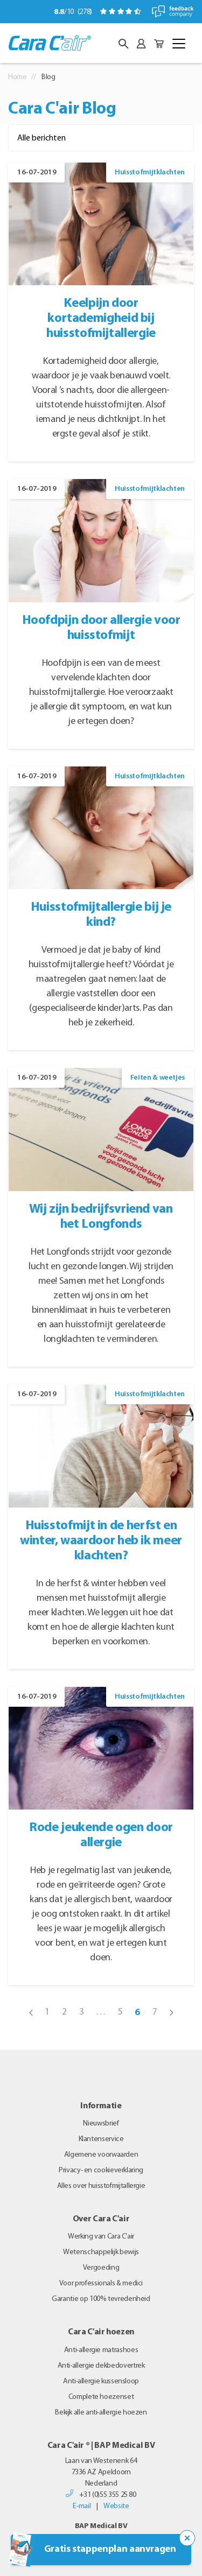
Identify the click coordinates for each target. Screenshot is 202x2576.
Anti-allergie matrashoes (101, 2350)
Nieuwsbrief (101, 2124)
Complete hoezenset (101, 2397)
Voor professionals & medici (101, 2283)
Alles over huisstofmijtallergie (101, 2186)
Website (116, 2506)
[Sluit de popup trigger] (187, 2538)
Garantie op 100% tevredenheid (101, 2299)
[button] (123, 43)
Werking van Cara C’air (101, 2237)
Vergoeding (101, 2268)
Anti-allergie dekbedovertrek (101, 2366)
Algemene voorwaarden (101, 2155)
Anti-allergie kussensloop (101, 2381)
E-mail (81, 2506)
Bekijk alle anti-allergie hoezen (101, 2413)
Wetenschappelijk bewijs (101, 2252)
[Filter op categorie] (101, 137)
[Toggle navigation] (179, 43)
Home (17, 77)
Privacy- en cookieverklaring (101, 2170)
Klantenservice (101, 2139)
